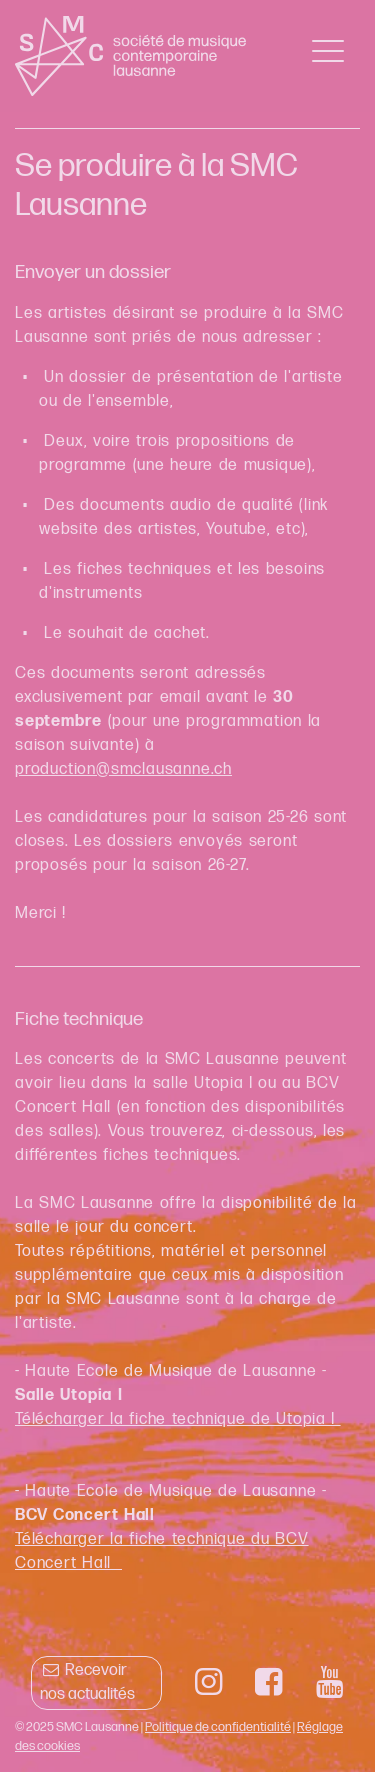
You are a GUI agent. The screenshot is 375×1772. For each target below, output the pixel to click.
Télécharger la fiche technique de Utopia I (178, 1419)
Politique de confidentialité (218, 1727)
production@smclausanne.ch (123, 769)
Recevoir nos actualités (87, 1682)
